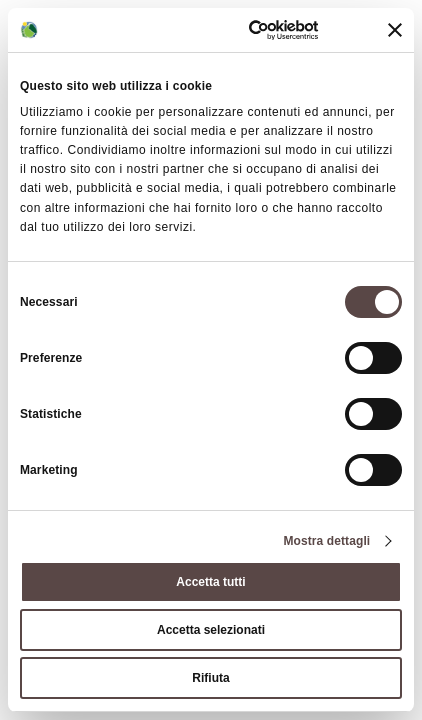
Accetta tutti (210, 582)
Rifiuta (210, 678)
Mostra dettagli (326, 541)
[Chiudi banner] (395, 30)
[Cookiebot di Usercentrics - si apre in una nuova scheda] (237, 30)
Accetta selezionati (211, 630)
